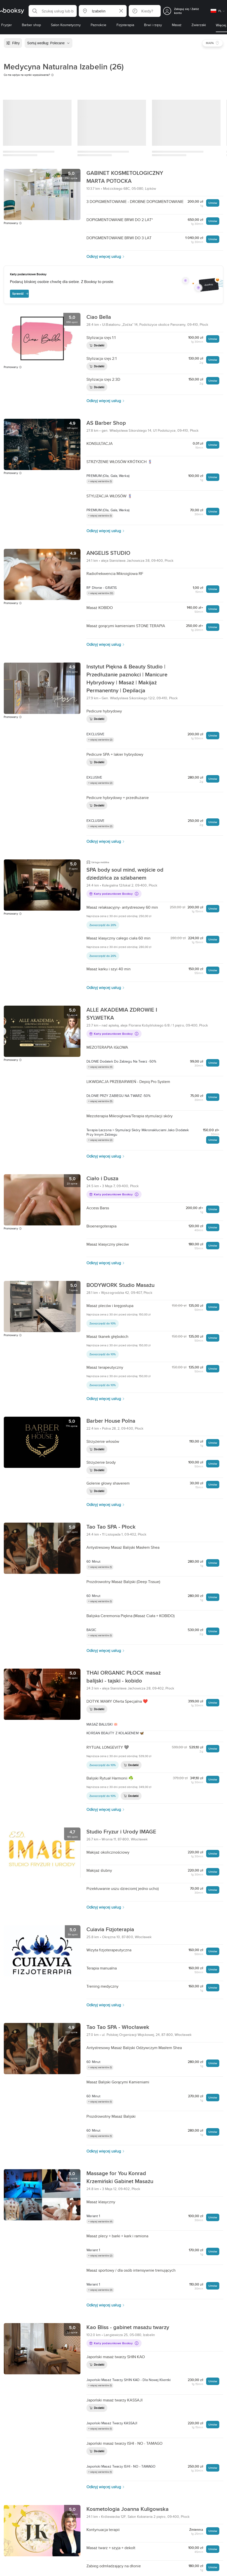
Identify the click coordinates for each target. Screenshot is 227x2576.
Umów (212, 203)
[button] (53, 11)
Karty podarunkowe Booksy (114, 893)
